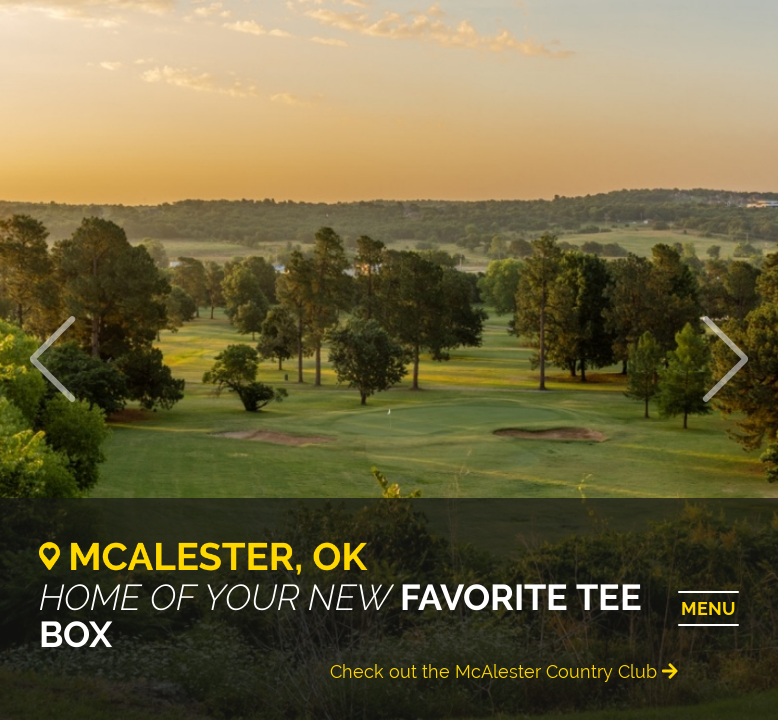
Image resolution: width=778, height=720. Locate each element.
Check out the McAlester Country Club (504, 671)
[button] (726, 360)
